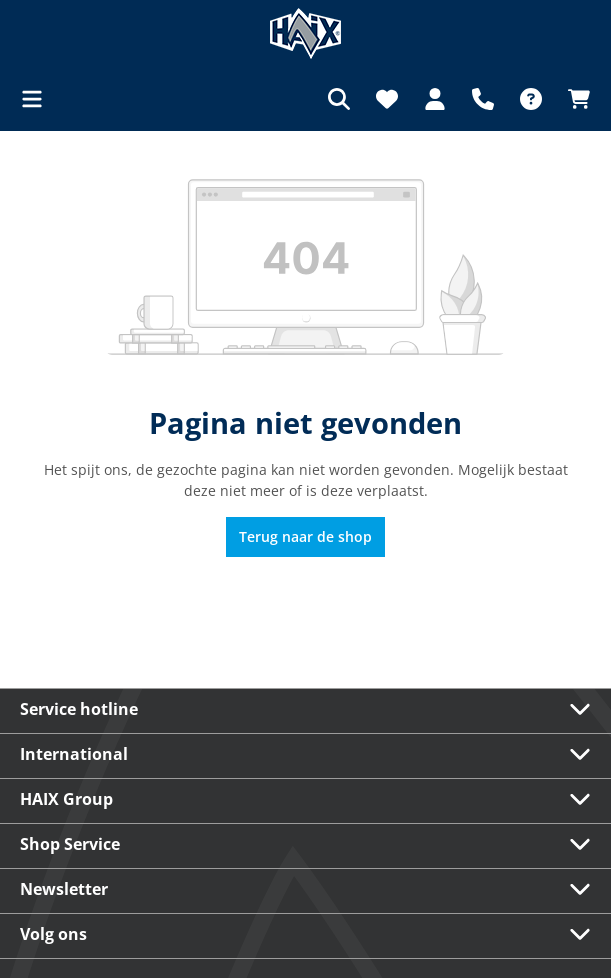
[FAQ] (531, 99)
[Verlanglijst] (387, 99)
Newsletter (64, 889)
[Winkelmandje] (573, 99)
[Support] (483, 99)
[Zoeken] (339, 99)
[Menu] (38, 99)
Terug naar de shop (305, 536)
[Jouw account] (435, 99)
